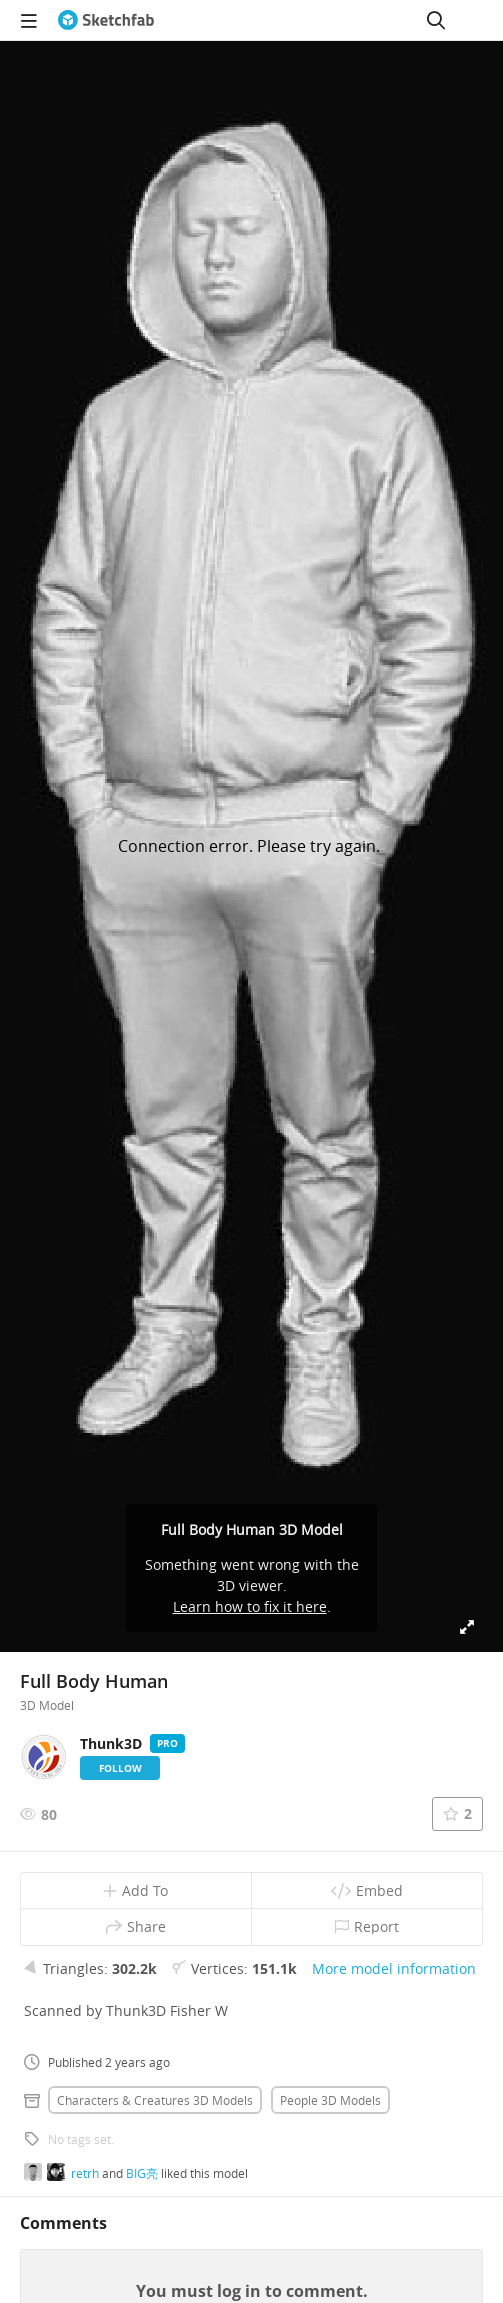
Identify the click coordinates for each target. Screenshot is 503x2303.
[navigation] (29, 20)
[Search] (436, 20)
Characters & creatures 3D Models (155, 2100)
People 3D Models (330, 2100)
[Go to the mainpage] (106, 20)
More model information (394, 1968)
